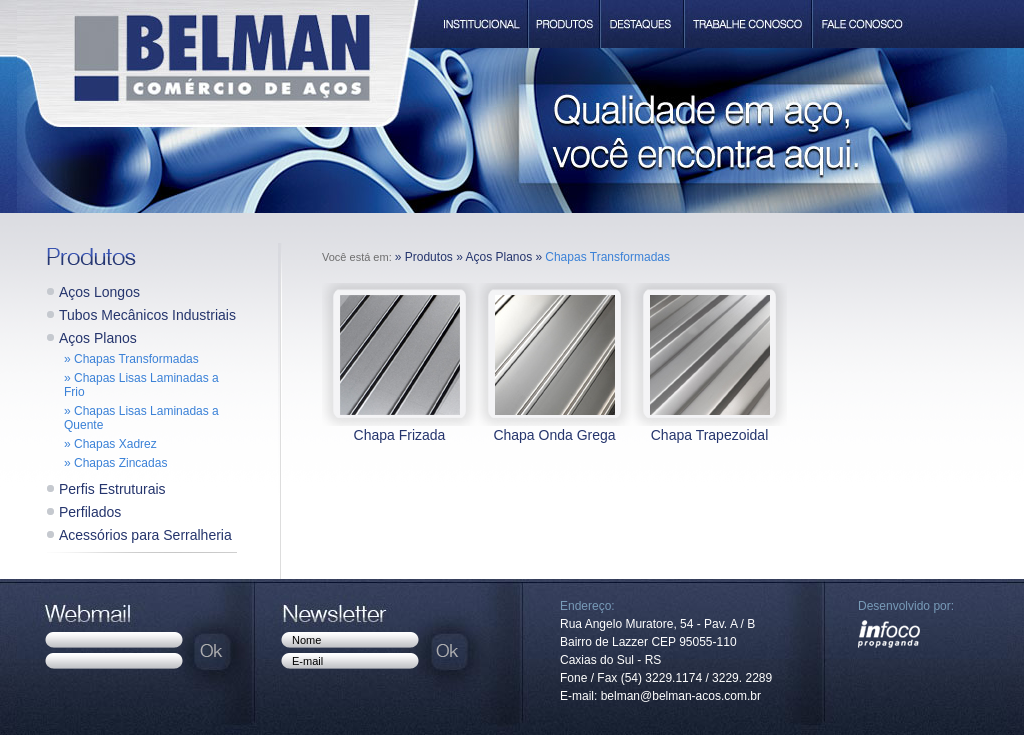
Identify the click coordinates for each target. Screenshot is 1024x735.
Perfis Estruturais (112, 489)
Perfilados (90, 512)
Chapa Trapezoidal (710, 435)
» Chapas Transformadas (131, 359)
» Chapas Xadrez (110, 444)
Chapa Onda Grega (554, 435)
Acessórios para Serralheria (145, 535)
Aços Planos (98, 338)
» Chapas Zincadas (115, 463)
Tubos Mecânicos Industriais (147, 315)
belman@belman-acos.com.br (681, 696)
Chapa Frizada (400, 435)
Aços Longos (99, 292)
